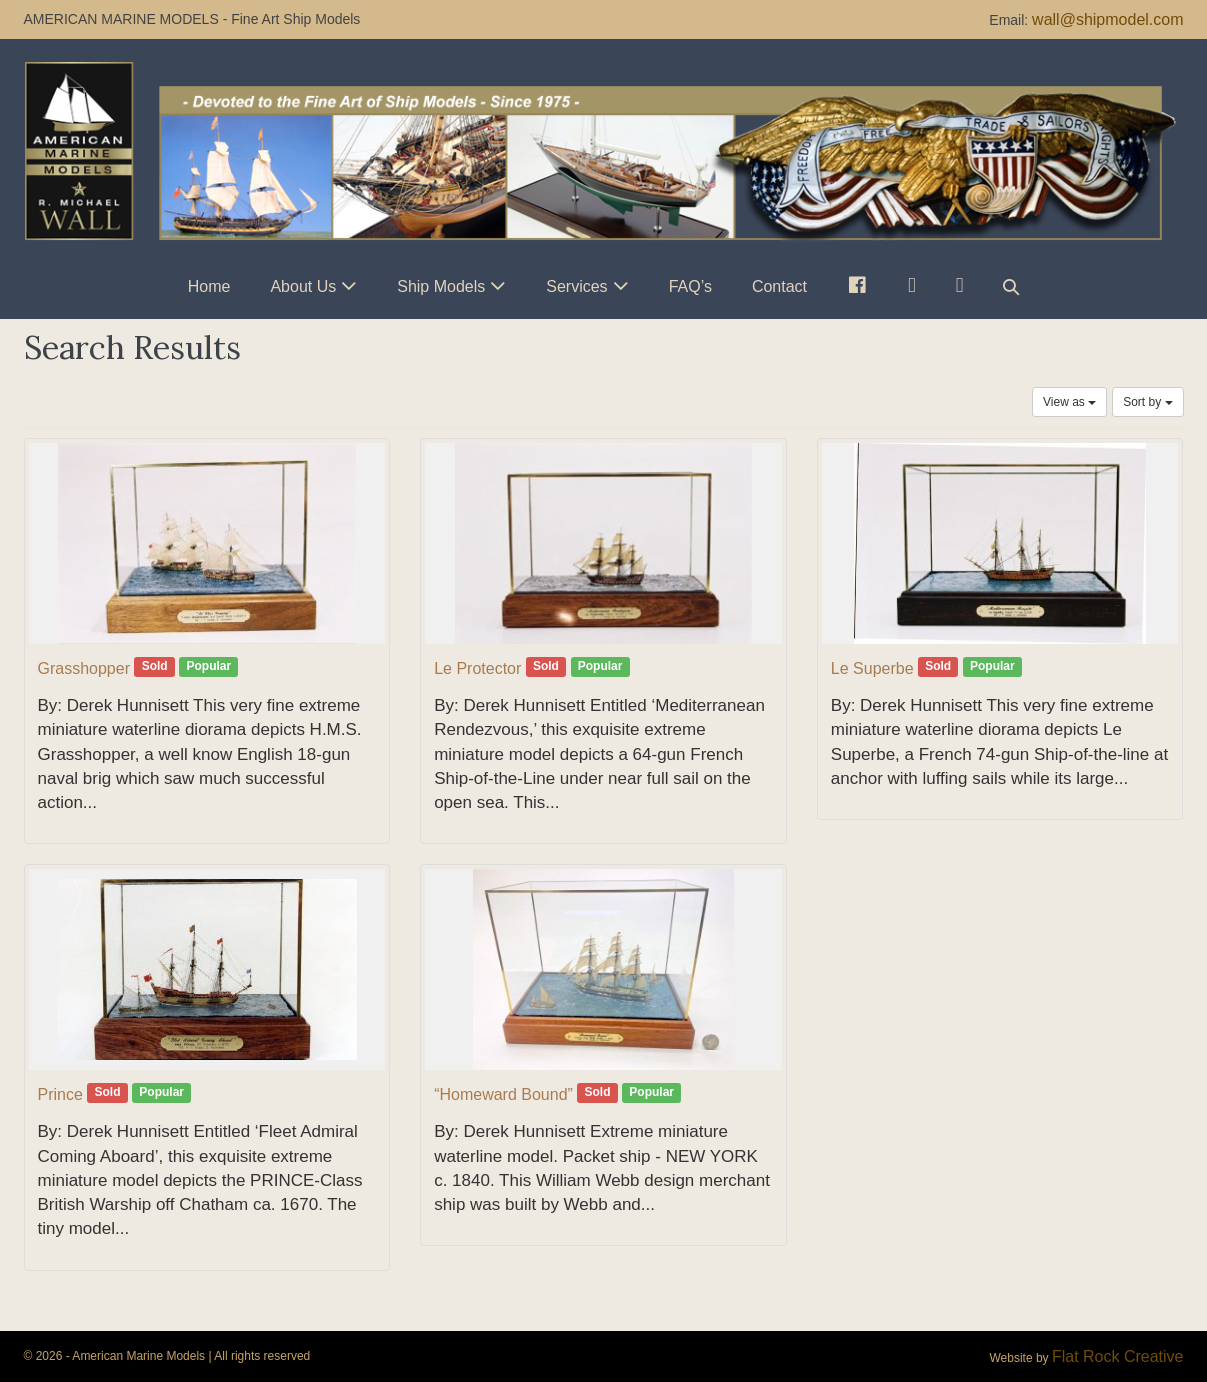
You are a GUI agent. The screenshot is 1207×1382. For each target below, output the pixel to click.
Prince (60, 1094)
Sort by (1147, 402)
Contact (779, 286)
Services (576, 286)
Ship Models (441, 286)
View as (1069, 402)
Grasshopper (84, 668)
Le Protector (477, 668)
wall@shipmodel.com (1107, 19)
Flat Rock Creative (1118, 1356)
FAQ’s (690, 286)
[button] (1011, 286)
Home (209, 286)
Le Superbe (872, 668)
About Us (303, 286)
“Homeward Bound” (503, 1094)
